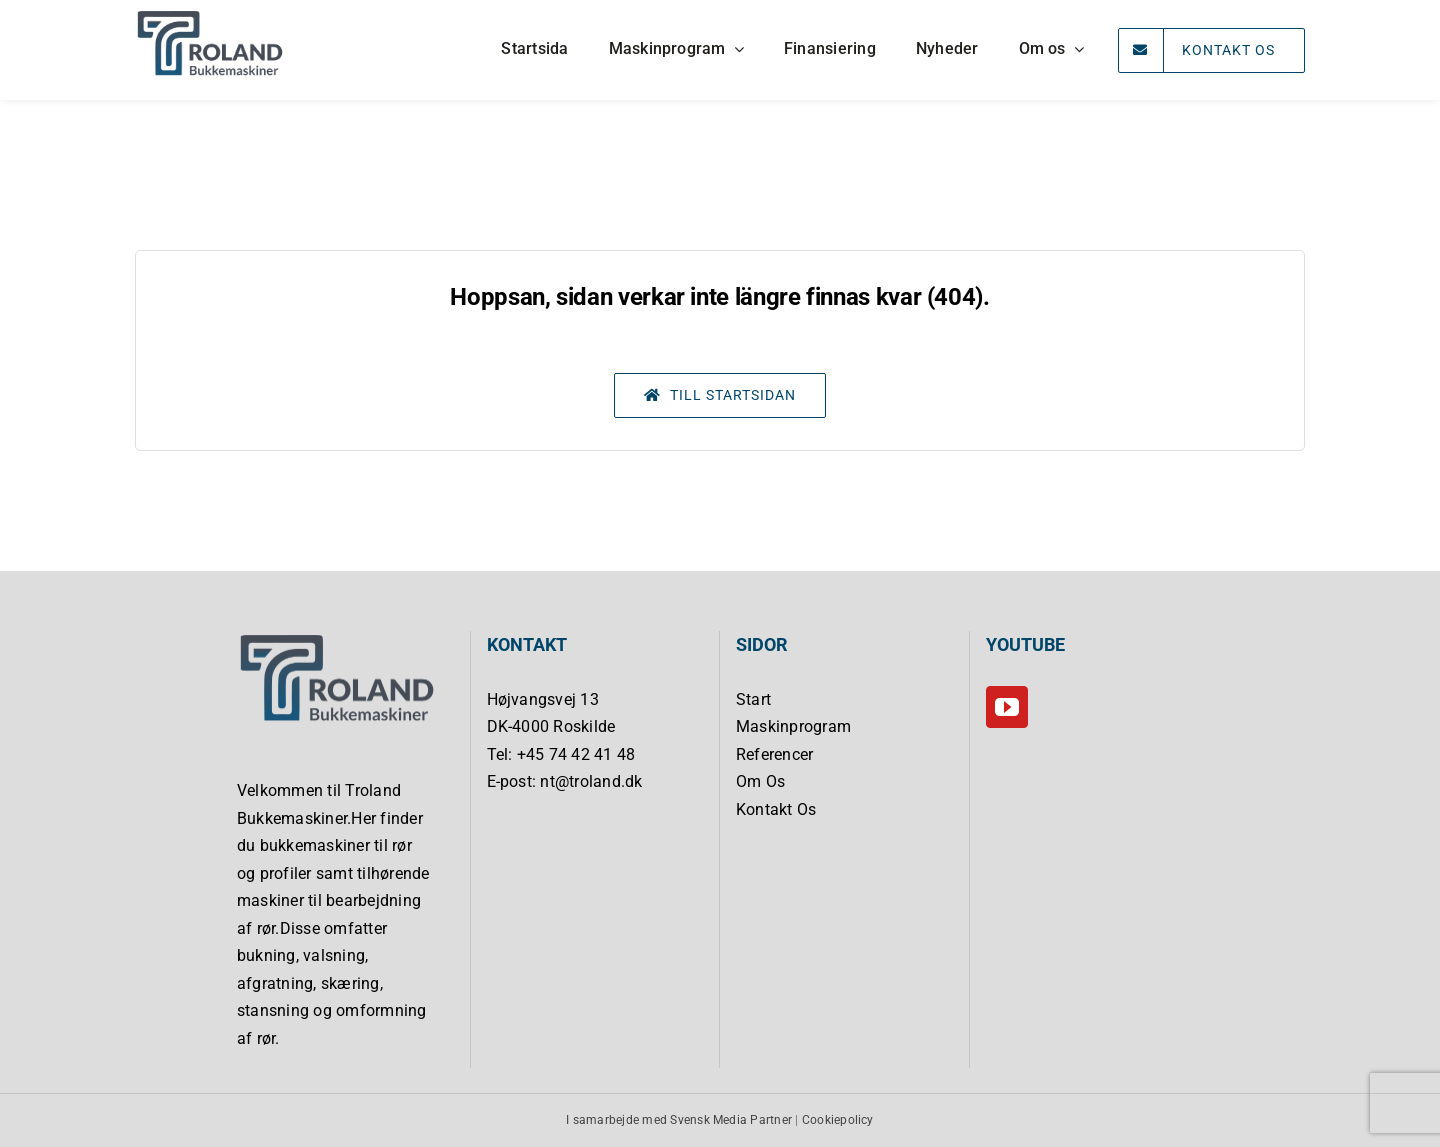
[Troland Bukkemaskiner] (210, 15)
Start (753, 699)
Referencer (774, 754)
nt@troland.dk (591, 781)
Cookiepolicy (838, 1120)
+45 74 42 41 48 (576, 754)
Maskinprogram (793, 726)
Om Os (760, 781)
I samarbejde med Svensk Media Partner (679, 1120)
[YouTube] (1007, 707)
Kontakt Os (776, 809)
